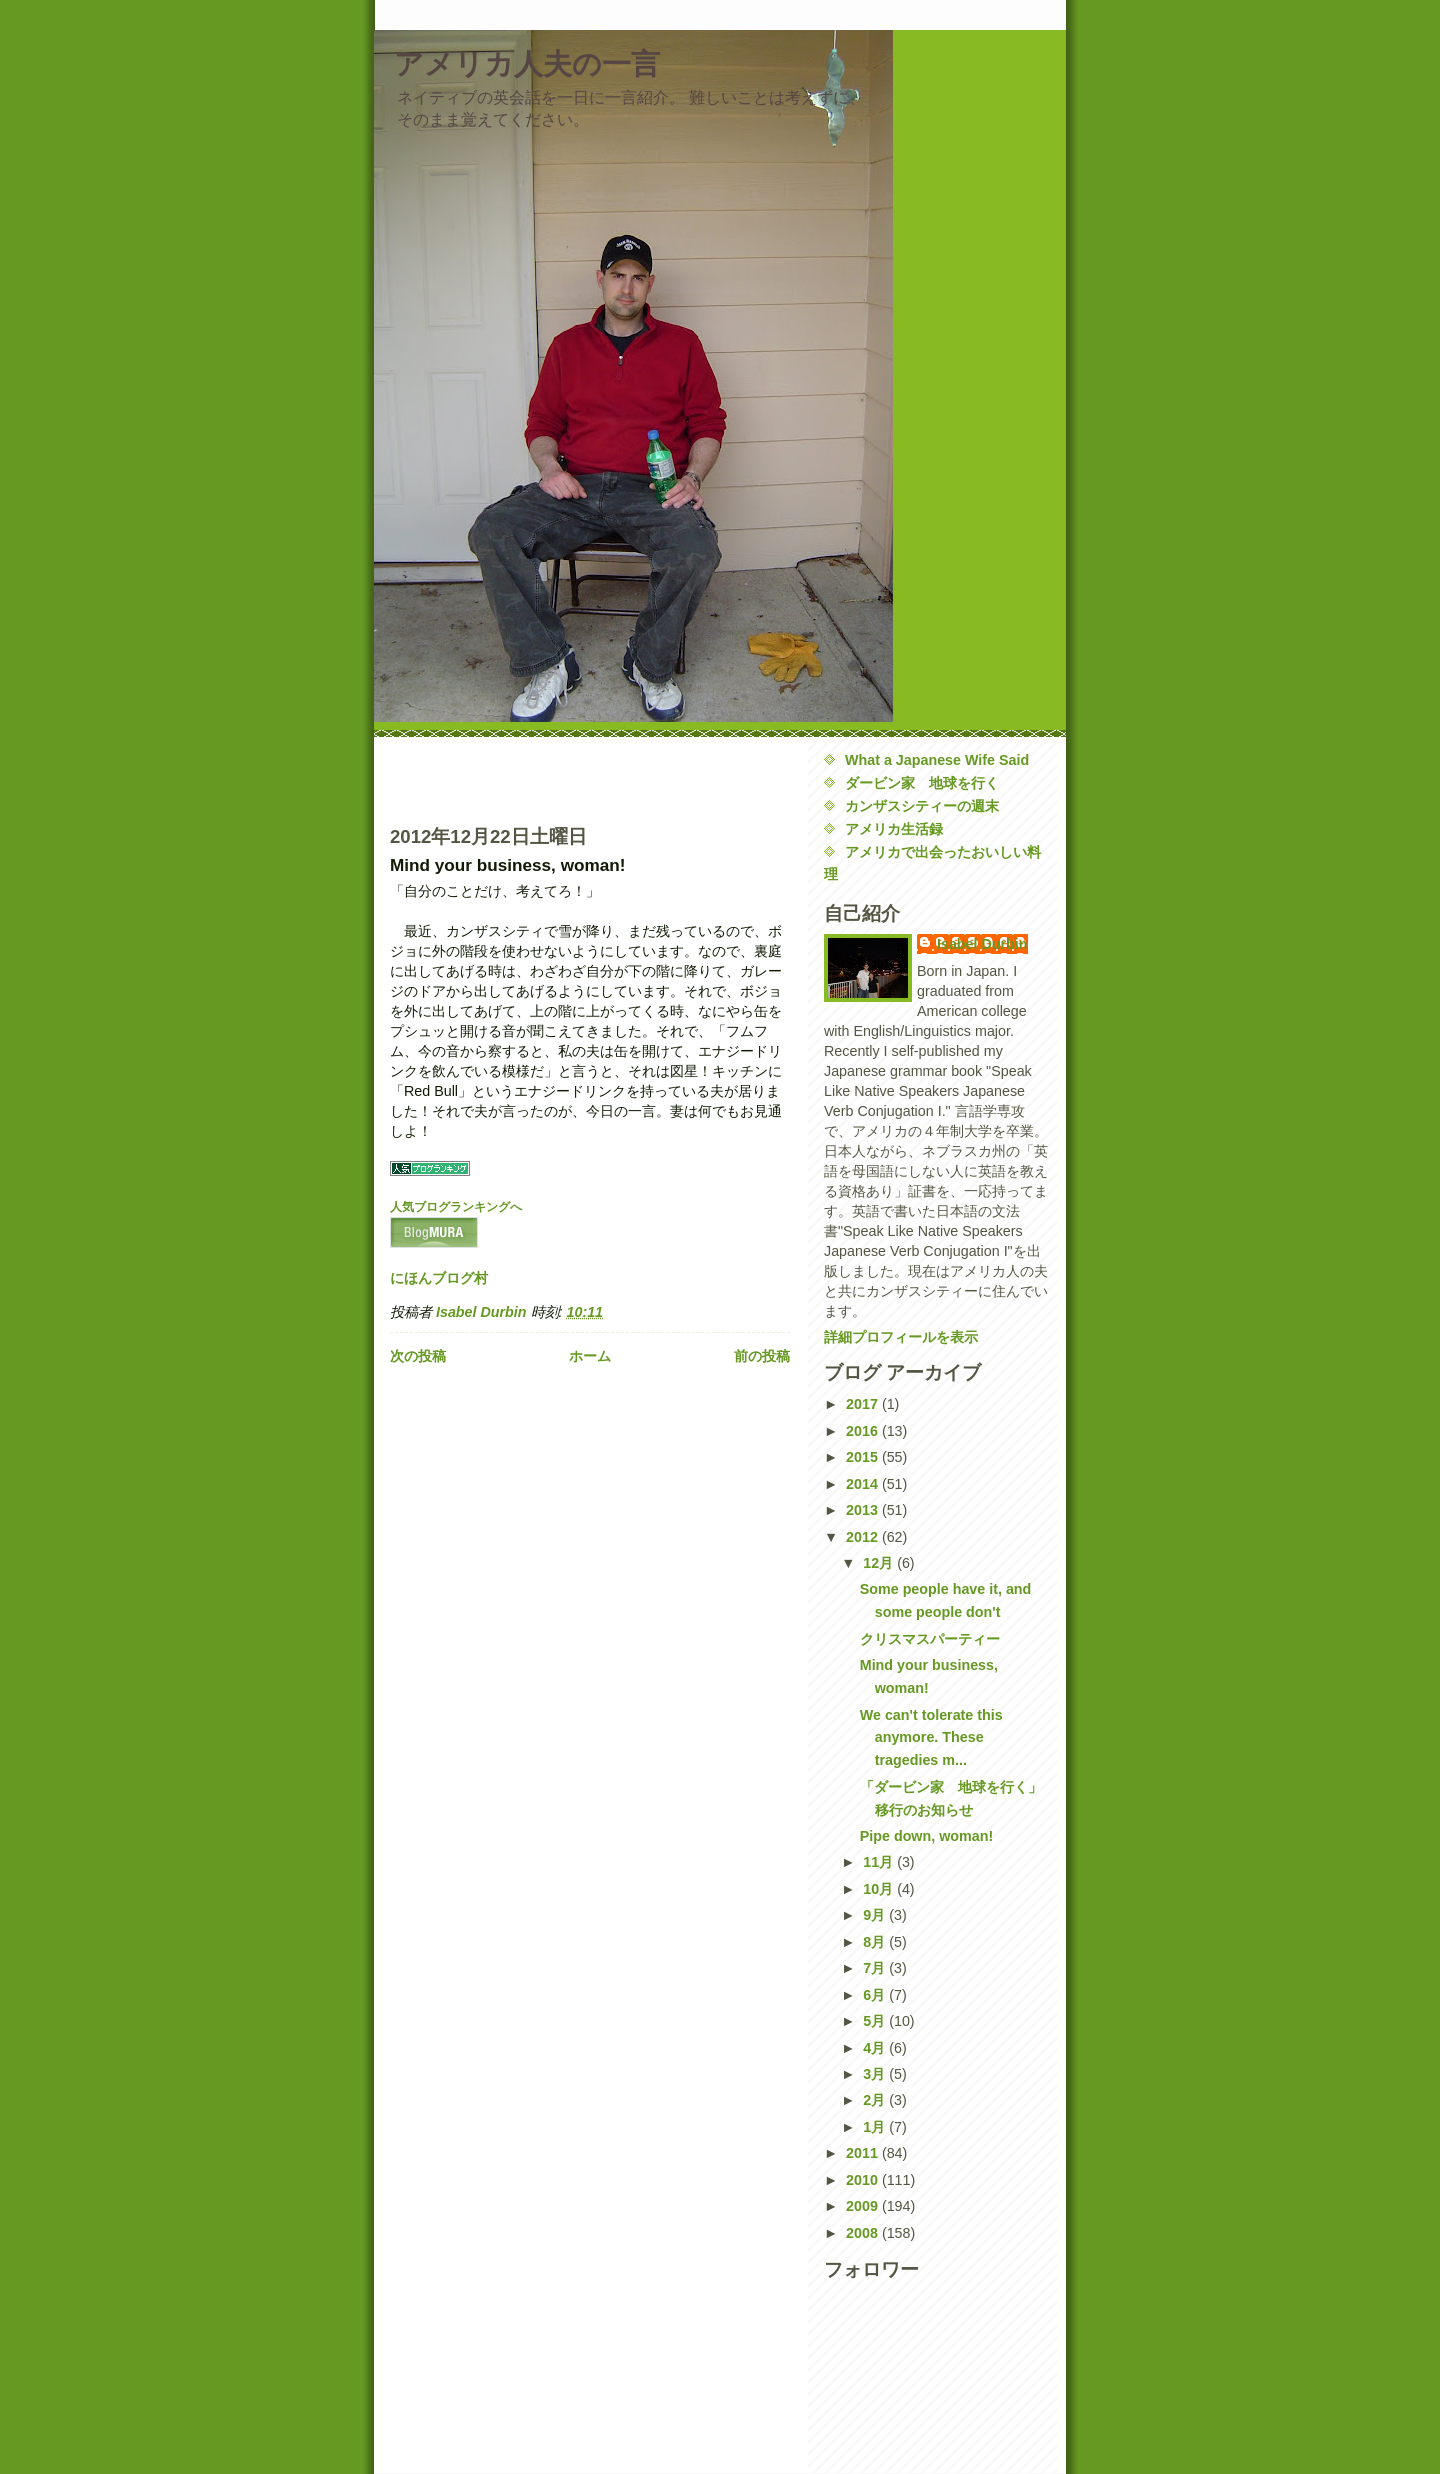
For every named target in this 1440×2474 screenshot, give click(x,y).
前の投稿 (762, 1356)
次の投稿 (418, 1356)
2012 (864, 1537)
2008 (864, 2233)
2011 (864, 2153)
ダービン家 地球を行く (922, 783)
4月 (876, 2048)
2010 (864, 2180)
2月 (876, 2100)
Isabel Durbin (982, 944)
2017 (864, 1404)
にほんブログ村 (439, 1278)
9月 (876, 1915)
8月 (876, 1942)
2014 (864, 1484)
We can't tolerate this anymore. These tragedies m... (931, 1738)
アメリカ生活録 (894, 829)
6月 (876, 1995)
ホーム (590, 1356)
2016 (864, 1431)
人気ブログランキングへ (456, 1207)
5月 (876, 2021)
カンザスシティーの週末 (922, 806)
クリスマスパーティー (930, 1639)
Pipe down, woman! (926, 1836)
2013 (864, 1510)
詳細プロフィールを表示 (901, 1337)
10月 (880, 1889)
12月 (880, 1563)
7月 (876, 1968)
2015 (864, 1457)
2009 (864, 2206)
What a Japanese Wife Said (937, 760)
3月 (876, 2074)
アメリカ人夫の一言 (527, 64)
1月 (876, 2127)
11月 (880, 1862)
